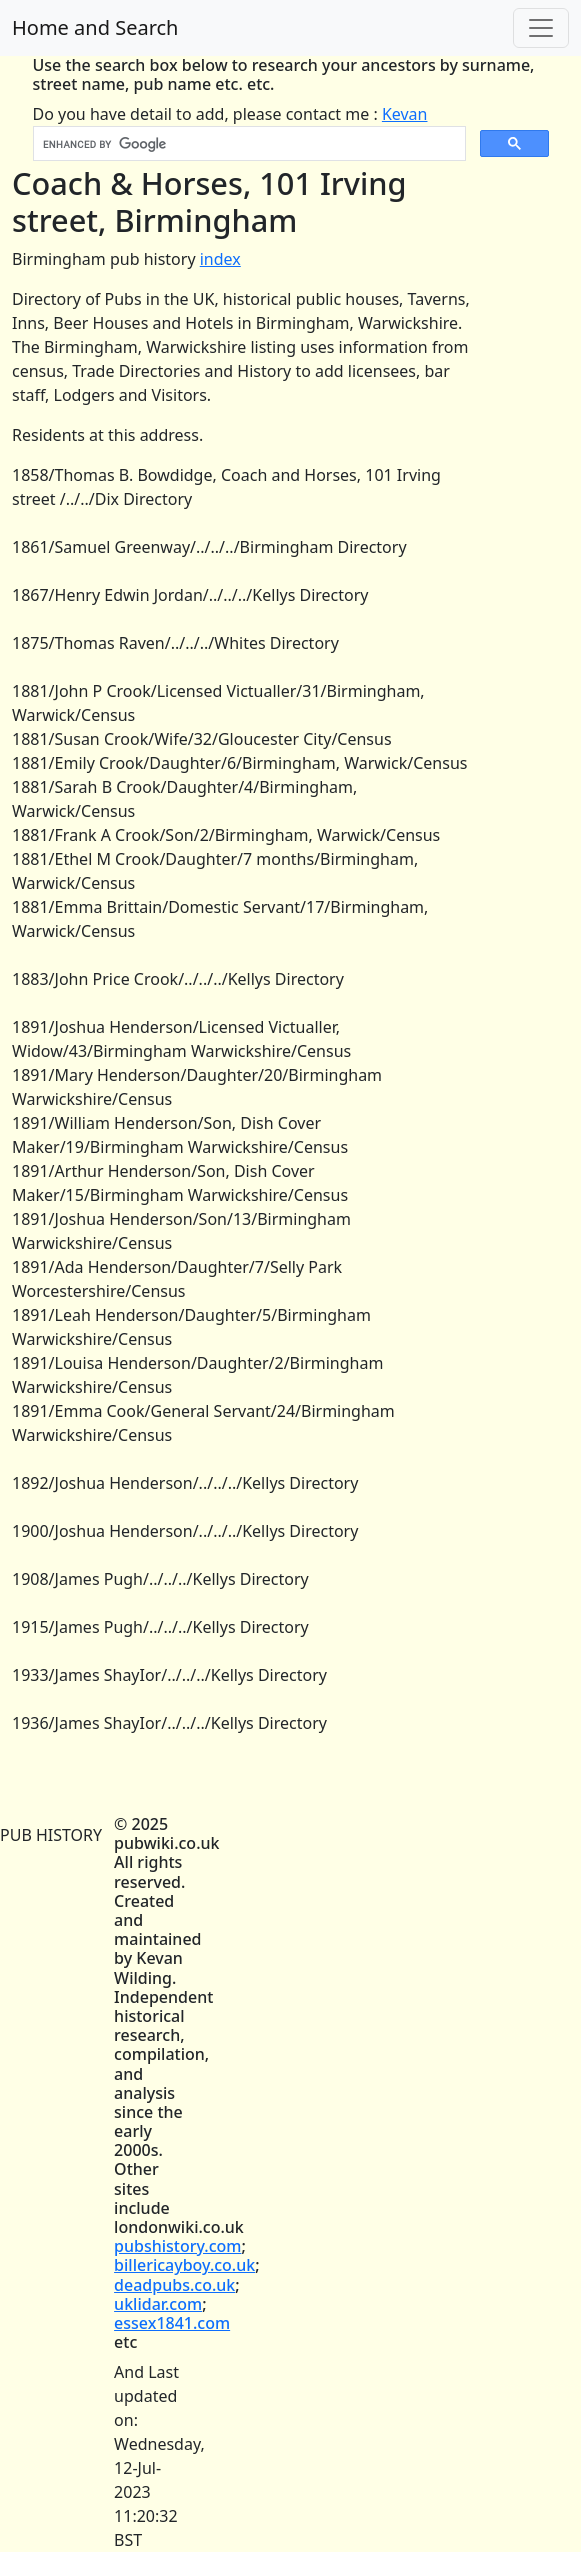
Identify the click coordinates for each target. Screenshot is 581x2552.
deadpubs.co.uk (174, 2285)
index (220, 259)
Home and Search (95, 27)
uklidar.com (158, 2304)
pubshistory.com (177, 2246)
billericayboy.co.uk (184, 2265)
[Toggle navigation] (541, 28)
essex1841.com (172, 2323)
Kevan (405, 114)
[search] (247, 144)
